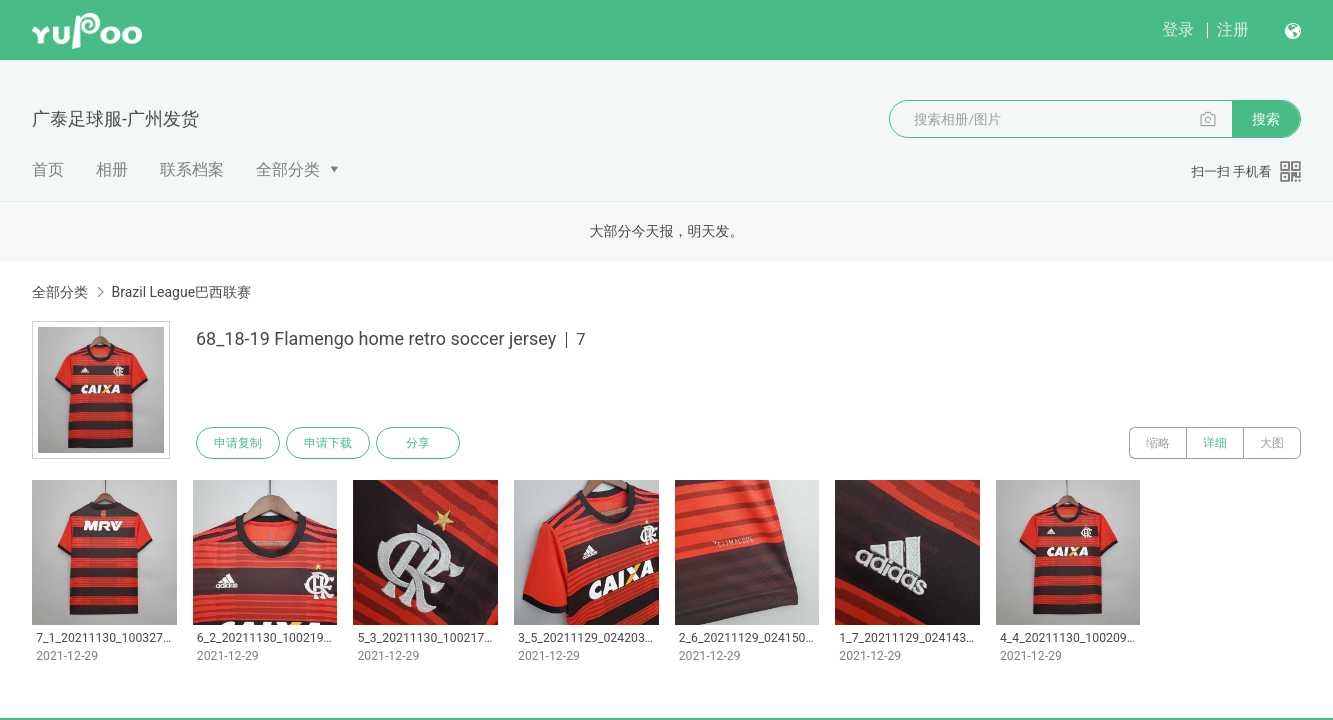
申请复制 (238, 443)
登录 (1178, 29)
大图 (1272, 443)
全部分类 (288, 169)
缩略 (1158, 443)
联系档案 (192, 169)
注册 (1233, 29)
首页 (48, 169)
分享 (418, 443)
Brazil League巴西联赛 (181, 292)
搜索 (1266, 119)
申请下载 (328, 443)
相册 (112, 169)
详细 (1215, 443)
